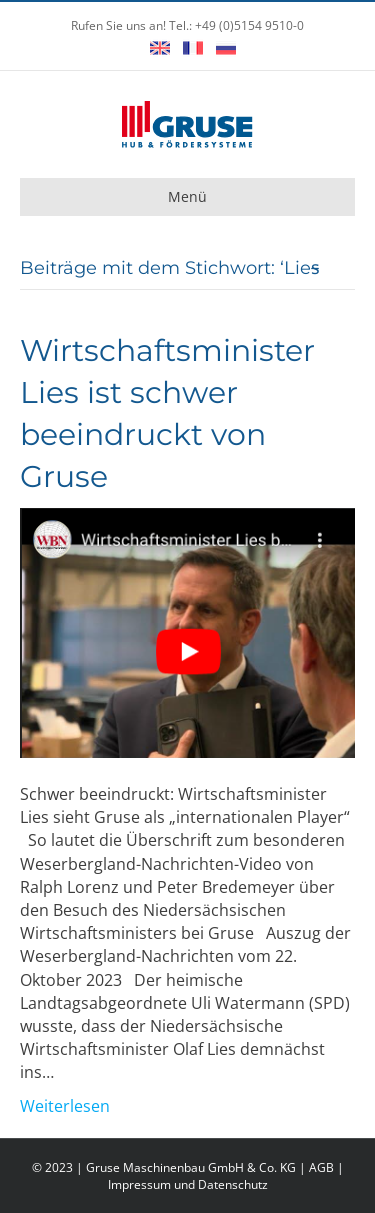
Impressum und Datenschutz (188, 1184)
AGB (321, 1167)
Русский (226, 48)
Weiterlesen (65, 1106)
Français (193, 48)
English (160, 48)
